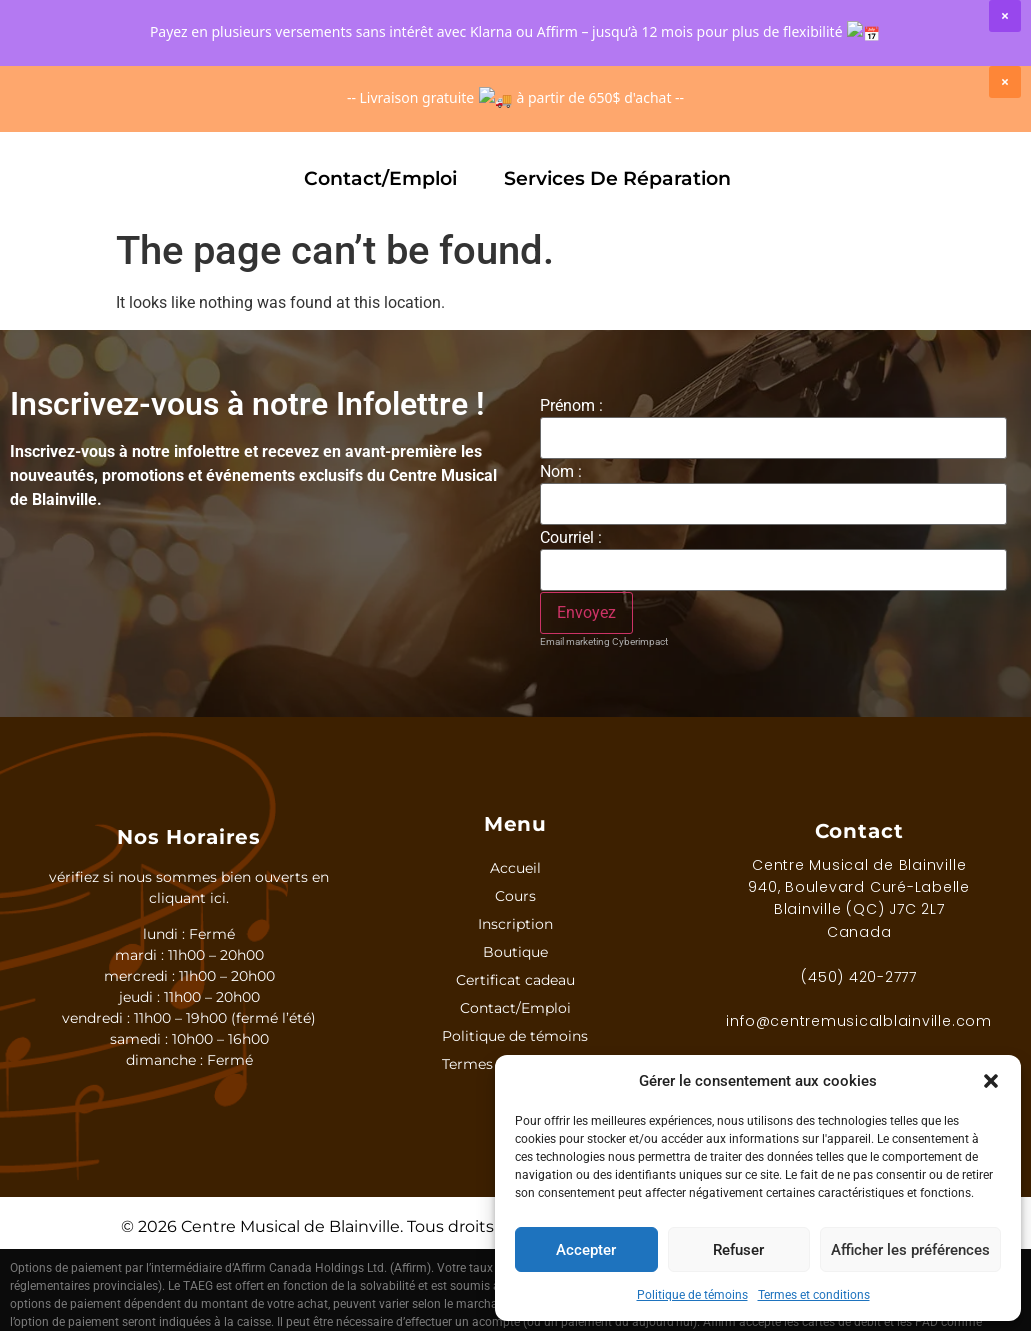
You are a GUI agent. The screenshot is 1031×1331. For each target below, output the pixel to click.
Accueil (515, 868)
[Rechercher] (494, 50)
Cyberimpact (640, 641)
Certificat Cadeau (722, 118)
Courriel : (571, 538)
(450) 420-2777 (859, 977)
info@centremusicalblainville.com (858, 1021)
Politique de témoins (692, 1295)
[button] (991, 1081)
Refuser (738, 1250)
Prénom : (571, 406)
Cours (84, 119)
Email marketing (575, 641)
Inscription (223, 118)
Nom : (561, 472)
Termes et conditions (814, 1295)
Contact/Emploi (380, 178)
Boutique (378, 119)
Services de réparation (617, 178)
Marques (535, 119)
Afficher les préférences (910, 1250)
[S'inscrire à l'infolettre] (586, 613)
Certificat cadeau (515, 980)
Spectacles (919, 119)
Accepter (586, 1250)
